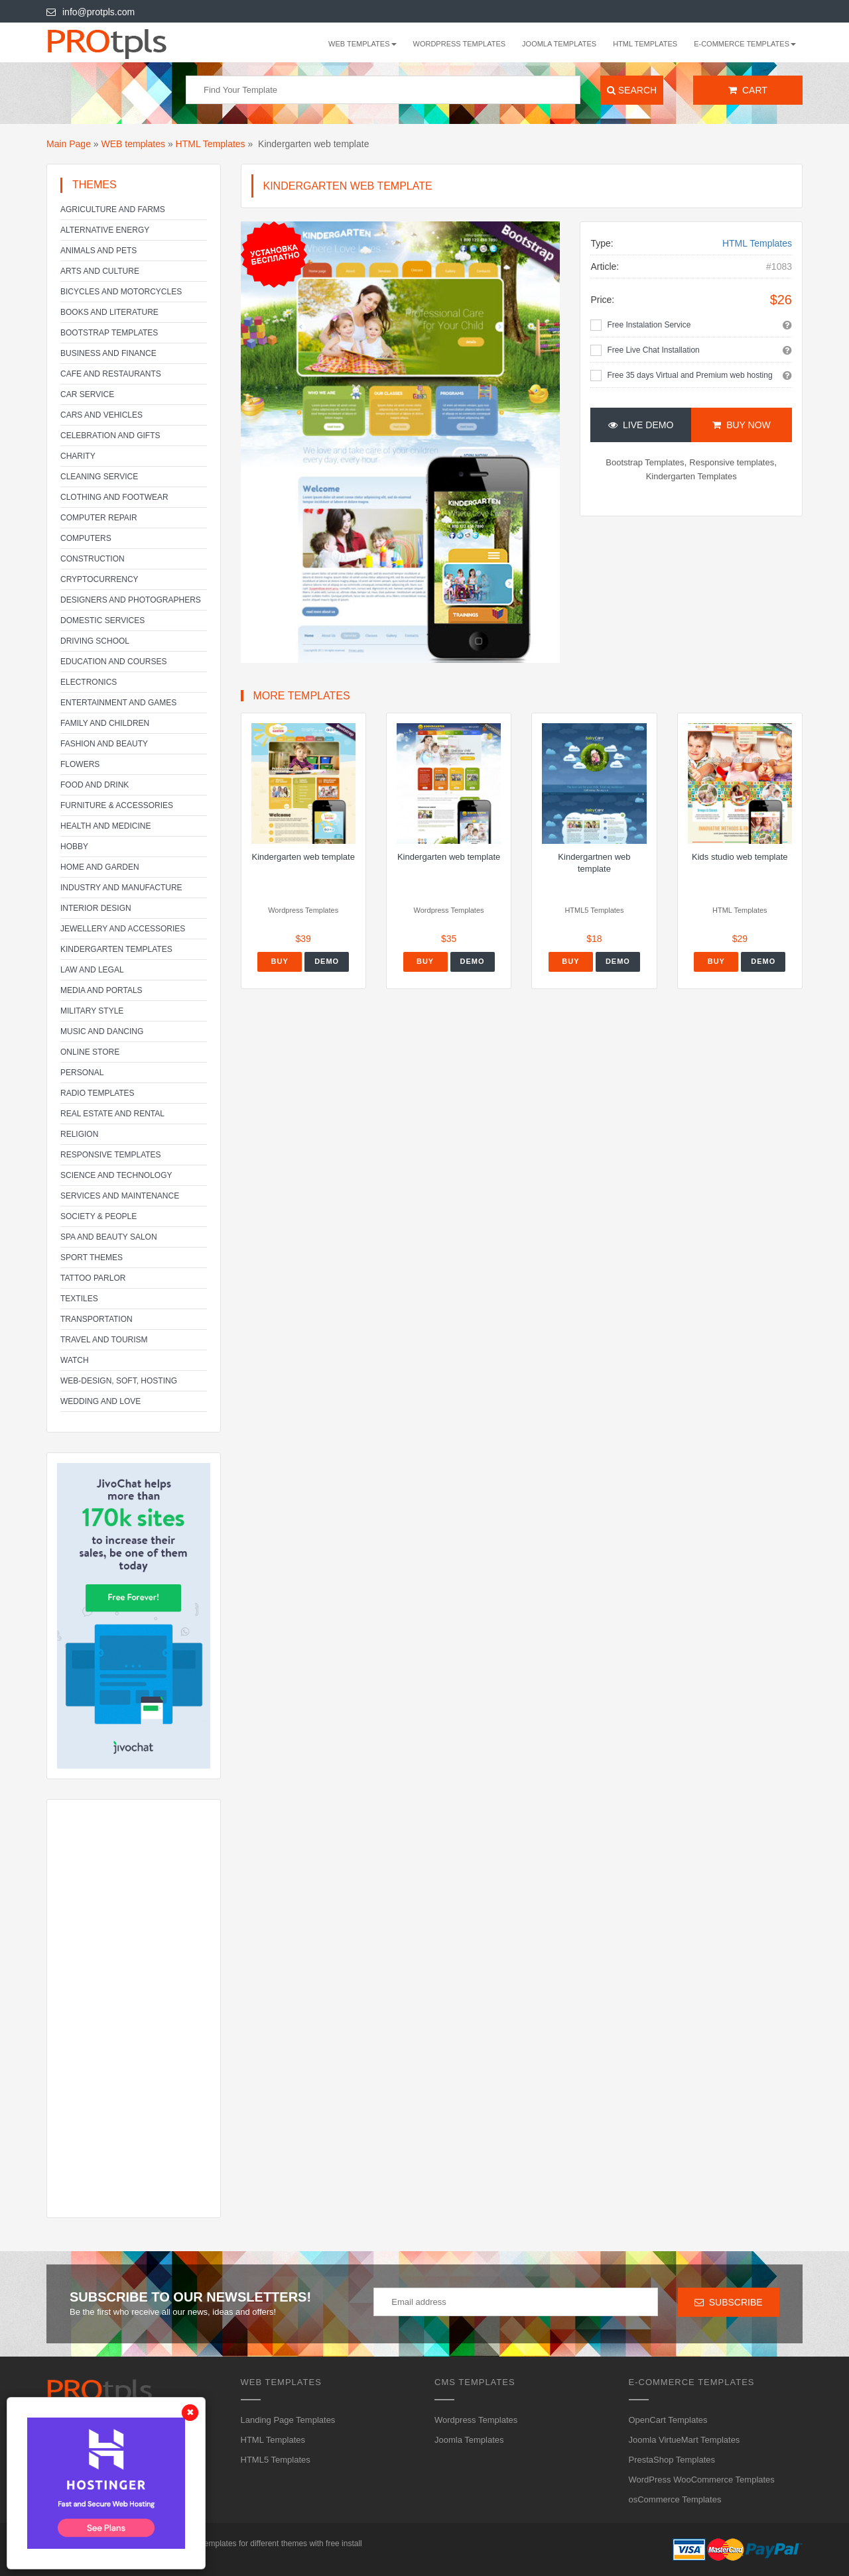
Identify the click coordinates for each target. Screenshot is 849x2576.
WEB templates (133, 144)
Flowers (79, 764)
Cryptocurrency (99, 579)
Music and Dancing (101, 1031)
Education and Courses (113, 661)
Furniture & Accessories (116, 805)
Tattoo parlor (92, 1278)
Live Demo (640, 425)
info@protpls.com (90, 12)
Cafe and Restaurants (110, 374)
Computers (85, 538)
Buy (280, 961)
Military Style (91, 1011)
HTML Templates (645, 44)
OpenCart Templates (668, 2420)
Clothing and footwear (114, 497)
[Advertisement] (133, 2008)
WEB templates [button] (362, 44)
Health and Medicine (105, 826)
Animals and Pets (98, 250)
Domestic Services (102, 620)
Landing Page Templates (288, 2420)
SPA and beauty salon (108, 1237)
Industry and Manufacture (121, 887)
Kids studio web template (740, 857)
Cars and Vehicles (101, 415)
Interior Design (95, 908)
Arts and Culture (99, 271)
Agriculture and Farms (112, 209)
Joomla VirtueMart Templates (684, 2440)
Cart (747, 90)
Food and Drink (94, 785)
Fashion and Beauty (104, 743)
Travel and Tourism (104, 1339)
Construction (92, 558)
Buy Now (741, 425)
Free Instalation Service (648, 324)
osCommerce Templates (675, 2499)
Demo (326, 961)
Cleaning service (99, 476)
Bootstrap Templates (109, 332)
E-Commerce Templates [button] (745, 44)
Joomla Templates (559, 44)
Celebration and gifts (110, 435)
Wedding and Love (100, 1401)
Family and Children (104, 723)
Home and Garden (99, 867)
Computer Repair (98, 517)
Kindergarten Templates (116, 949)
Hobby (74, 846)
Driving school (94, 641)
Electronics (88, 682)
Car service (87, 394)
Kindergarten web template (303, 857)
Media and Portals (101, 990)
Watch (74, 1360)
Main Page (68, 144)
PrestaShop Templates (672, 2460)
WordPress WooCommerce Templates (702, 2480)
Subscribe (728, 2302)
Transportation (96, 1319)
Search (632, 90)
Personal (81, 1072)
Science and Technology (116, 1175)
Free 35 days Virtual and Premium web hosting (689, 375)
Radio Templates (97, 1093)
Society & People (98, 1216)
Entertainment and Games (118, 702)
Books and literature (109, 312)
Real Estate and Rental (112, 1113)
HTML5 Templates (275, 2460)
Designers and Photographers (130, 600)
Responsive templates (110, 1154)
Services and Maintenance (119, 1195)
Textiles (79, 1298)
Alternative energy (104, 230)
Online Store (89, 1052)
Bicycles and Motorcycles (121, 291)
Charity (78, 456)
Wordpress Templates (459, 44)
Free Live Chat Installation (653, 350)
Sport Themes (91, 1257)
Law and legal (92, 969)
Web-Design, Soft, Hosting (118, 1380)
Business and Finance (108, 353)
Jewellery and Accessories (122, 928)
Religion (79, 1134)
